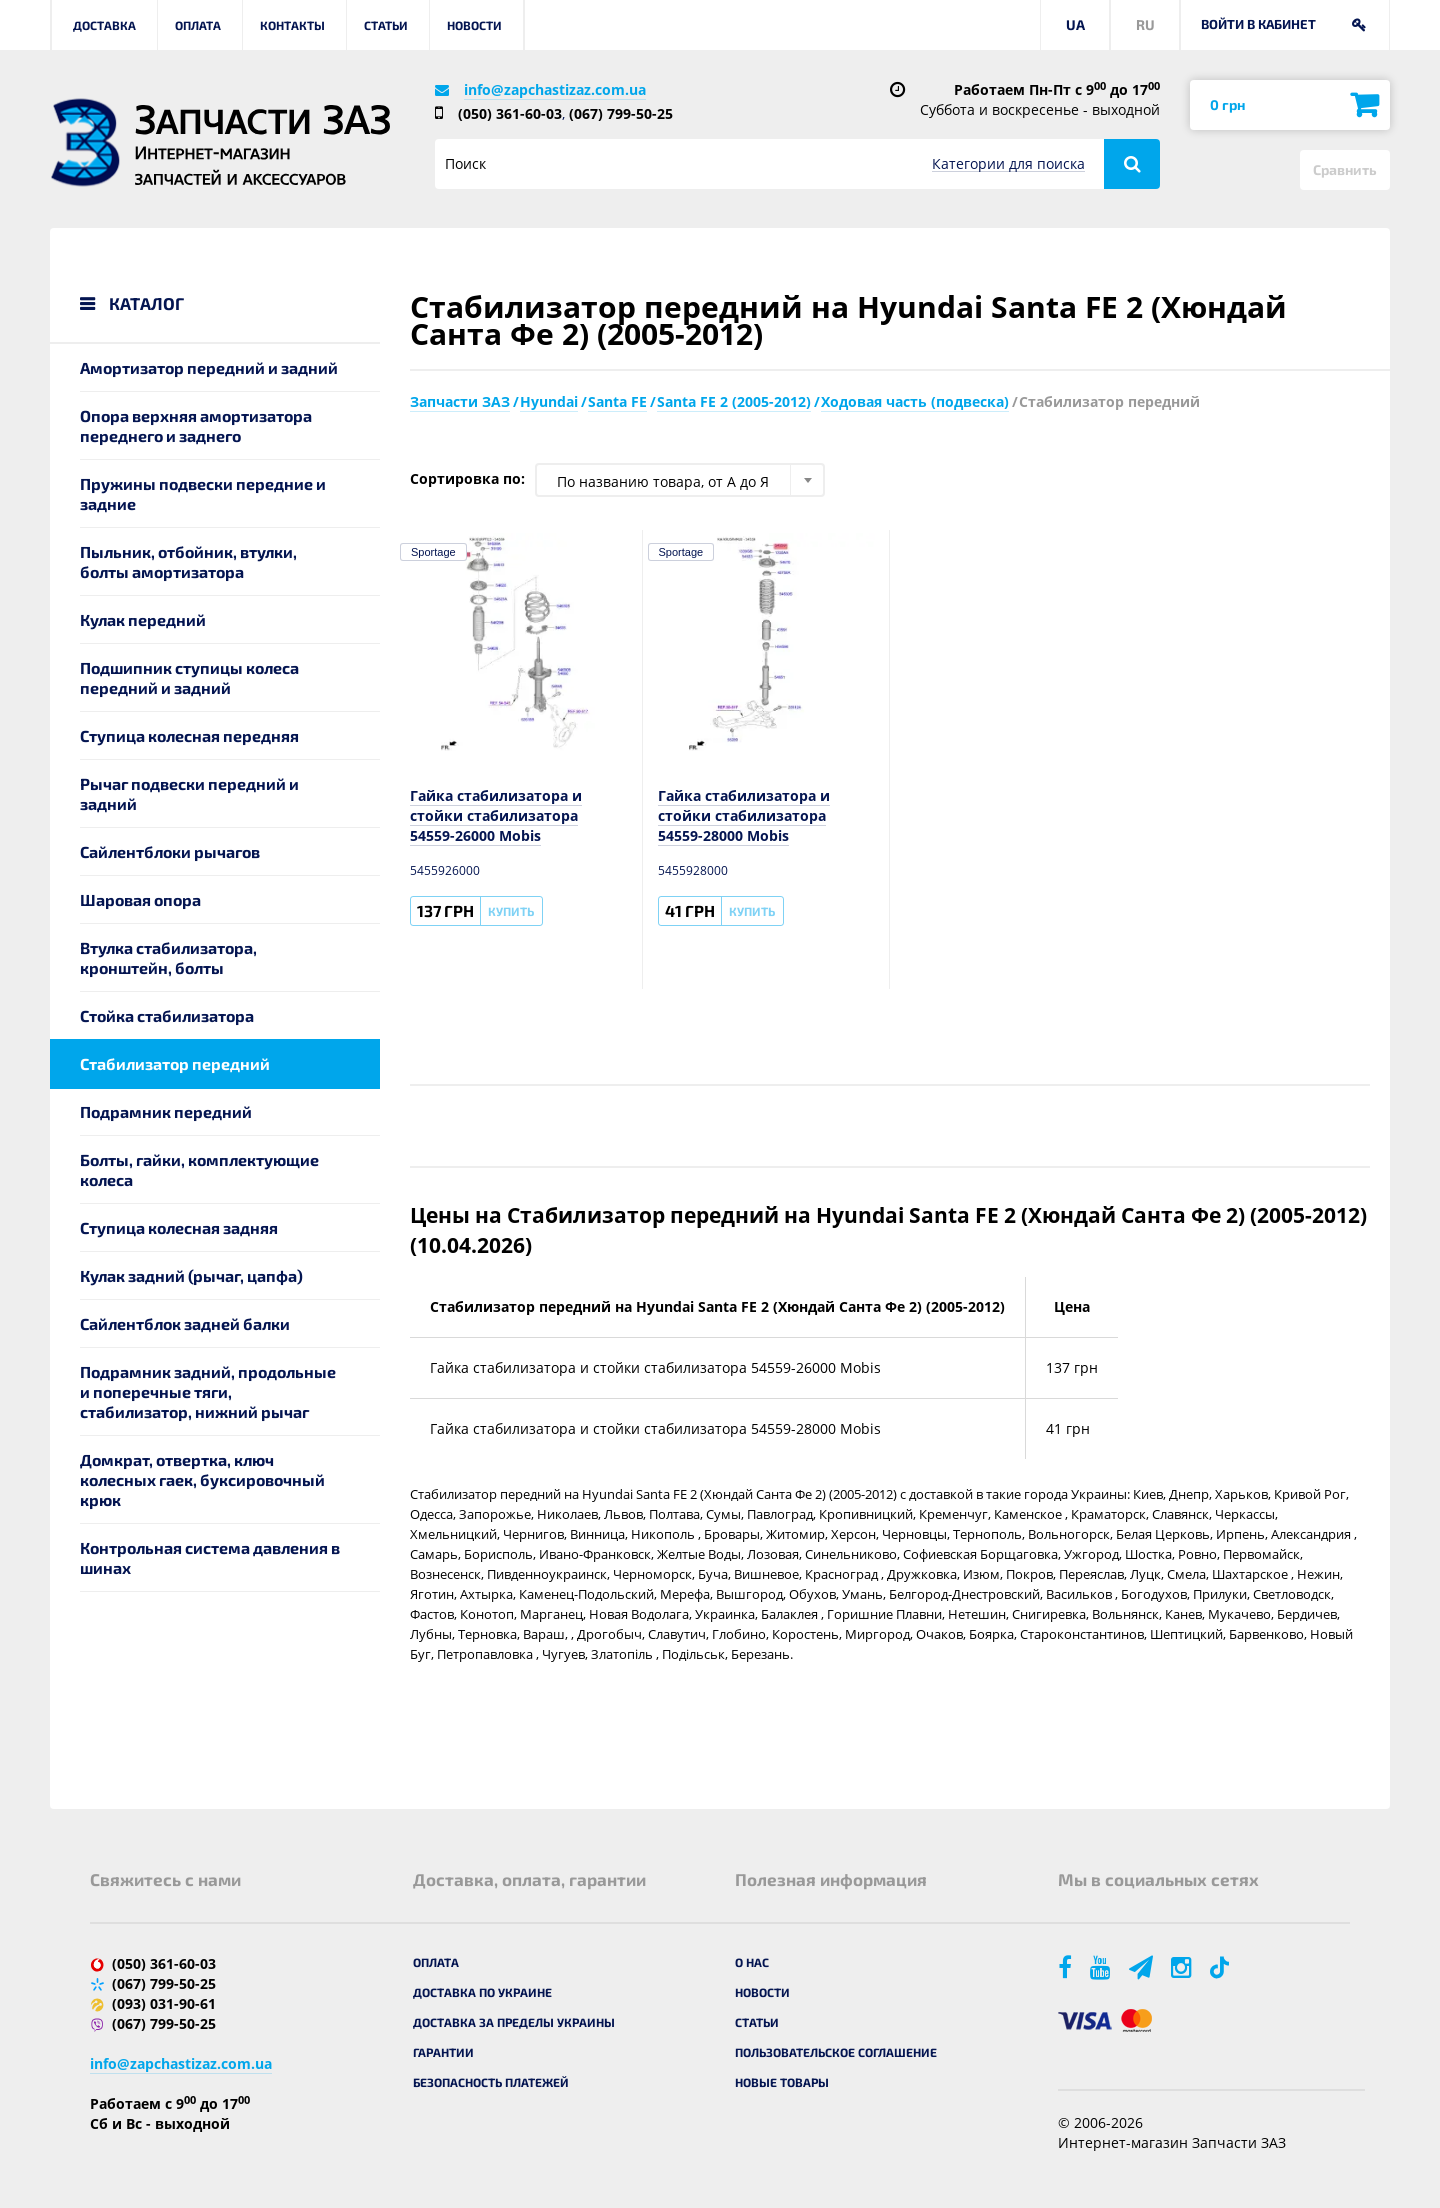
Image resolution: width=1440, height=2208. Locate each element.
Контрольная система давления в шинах (210, 1557)
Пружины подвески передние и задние (203, 493)
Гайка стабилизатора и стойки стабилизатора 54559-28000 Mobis (744, 815)
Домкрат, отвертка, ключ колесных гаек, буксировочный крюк (202, 1479)
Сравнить (1345, 169)
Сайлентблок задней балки (185, 1323)
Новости (474, 25)
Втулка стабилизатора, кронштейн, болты (168, 957)
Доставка (104, 25)
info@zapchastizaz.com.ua (555, 89)
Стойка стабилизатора (167, 1015)
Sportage (433, 552)
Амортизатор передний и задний (209, 367)
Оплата (198, 25)
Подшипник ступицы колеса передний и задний (189, 677)
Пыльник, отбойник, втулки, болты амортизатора (188, 561)
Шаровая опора (140, 899)
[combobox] (680, 480)
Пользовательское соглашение (836, 2052)
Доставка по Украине (482, 1992)
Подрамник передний (166, 1111)
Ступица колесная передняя (189, 735)
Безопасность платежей (491, 2082)
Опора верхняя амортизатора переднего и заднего (196, 425)
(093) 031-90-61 (164, 2003)
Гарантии (443, 2052)
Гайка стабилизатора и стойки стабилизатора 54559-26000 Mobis (496, 815)
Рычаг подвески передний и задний (189, 793)
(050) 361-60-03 (510, 113)
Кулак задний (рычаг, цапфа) (191, 1275)
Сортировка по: (467, 478)
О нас (752, 1962)
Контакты (292, 25)
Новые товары (782, 2082)
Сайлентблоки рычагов (170, 851)
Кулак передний (143, 619)
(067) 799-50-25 (621, 113)
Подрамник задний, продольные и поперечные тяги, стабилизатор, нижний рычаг (208, 1391)
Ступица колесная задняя (179, 1227)
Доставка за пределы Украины (514, 2022)
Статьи (386, 25)
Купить (511, 911)
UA (1075, 24)
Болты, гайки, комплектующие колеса (199, 1169)
